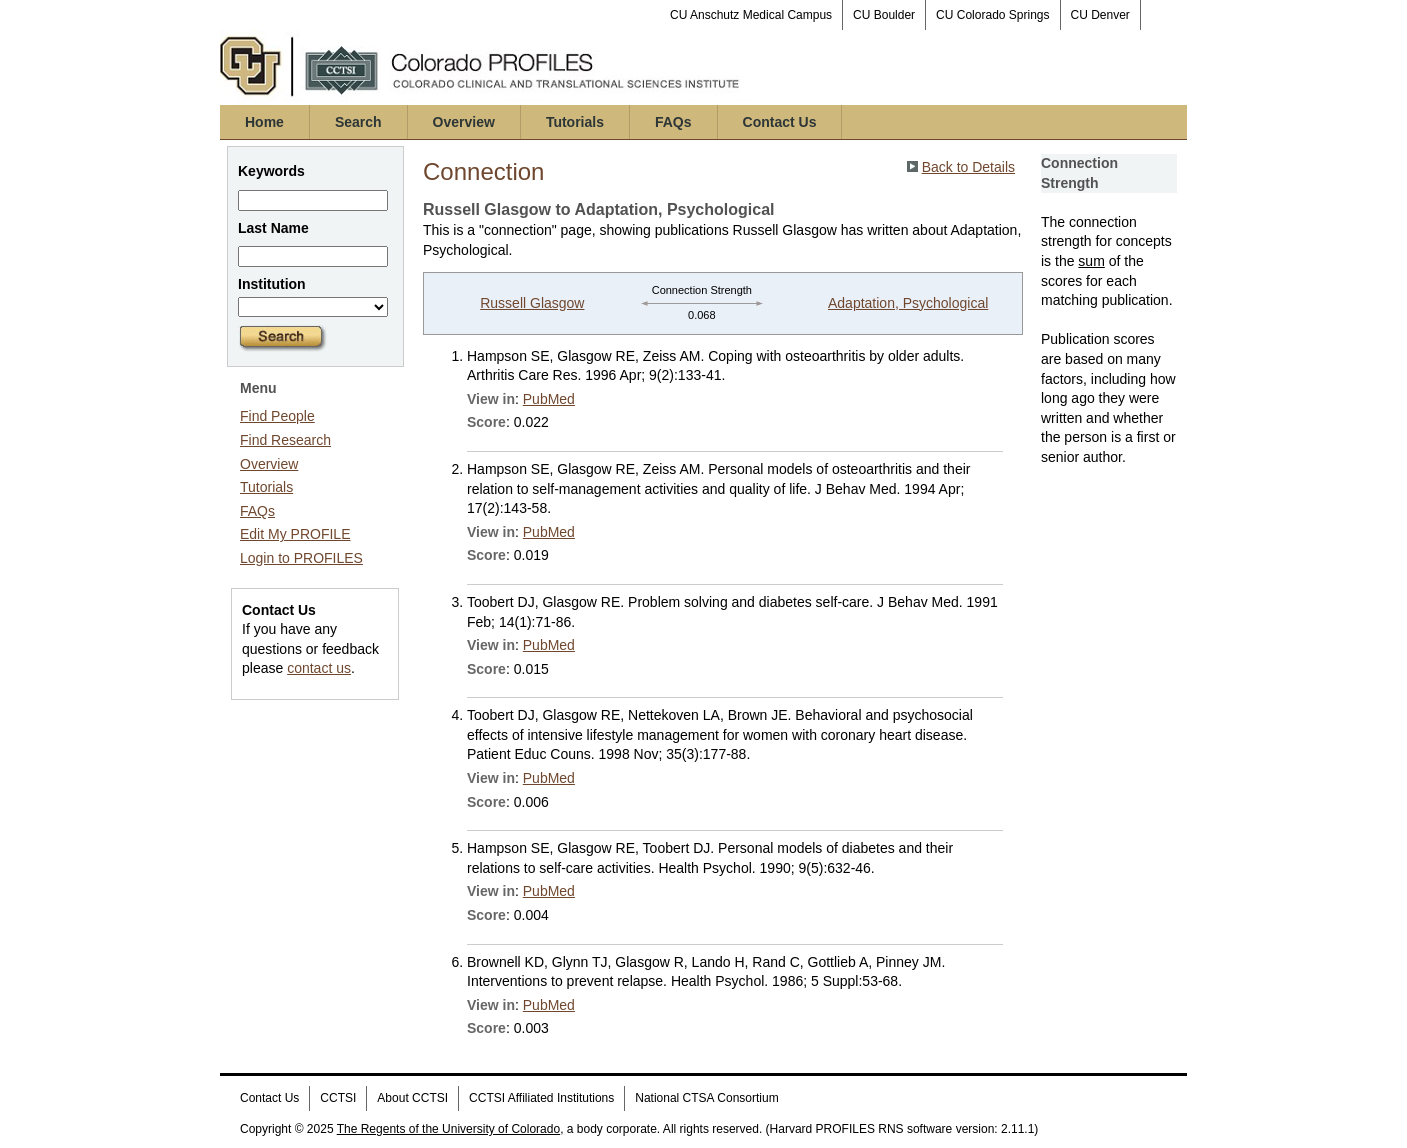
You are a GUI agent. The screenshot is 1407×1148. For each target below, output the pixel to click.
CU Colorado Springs (992, 15)
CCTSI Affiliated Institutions (541, 1098)
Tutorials (575, 122)
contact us (319, 668)
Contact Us (780, 122)
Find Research (285, 440)
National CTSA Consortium (706, 1098)
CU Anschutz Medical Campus (751, 15)
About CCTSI (412, 1098)
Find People (277, 416)
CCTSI (338, 1098)
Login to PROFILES (301, 558)
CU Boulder (884, 15)
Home (264, 122)
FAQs (673, 122)
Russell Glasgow (532, 303)
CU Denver (1100, 15)
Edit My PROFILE (295, 534)
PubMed (549, 399)
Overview (464, 122)
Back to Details (968, 167)
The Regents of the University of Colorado (448, 1129)
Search (358, 122)
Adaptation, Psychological (908, 303)
